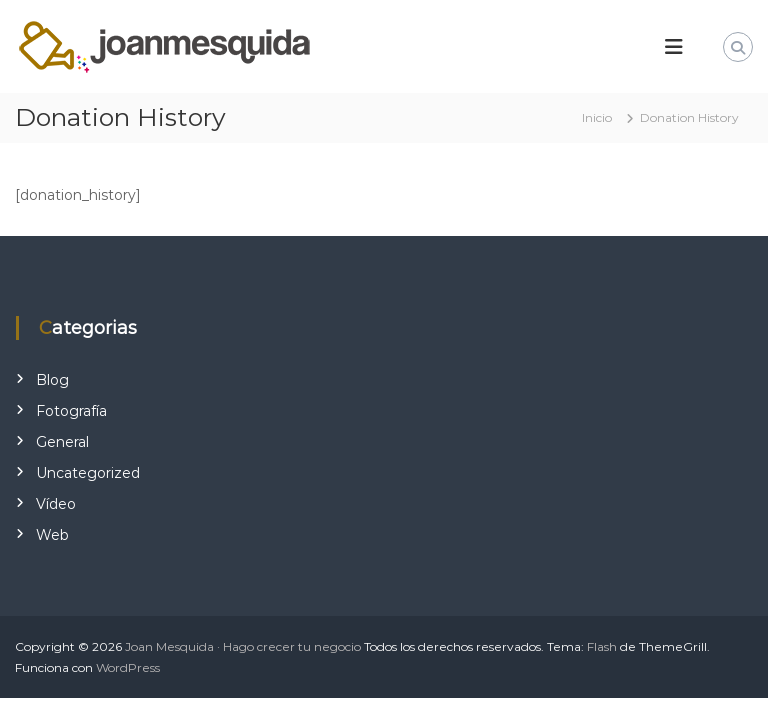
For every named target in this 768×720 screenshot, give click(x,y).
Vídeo (56, 504)
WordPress (128, 667)
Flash (602, 646)
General (62, 442)
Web (52, 535)
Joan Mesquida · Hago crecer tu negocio (243, 646)
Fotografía (71, 411)
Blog (52, 380)
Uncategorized (88, 473)
